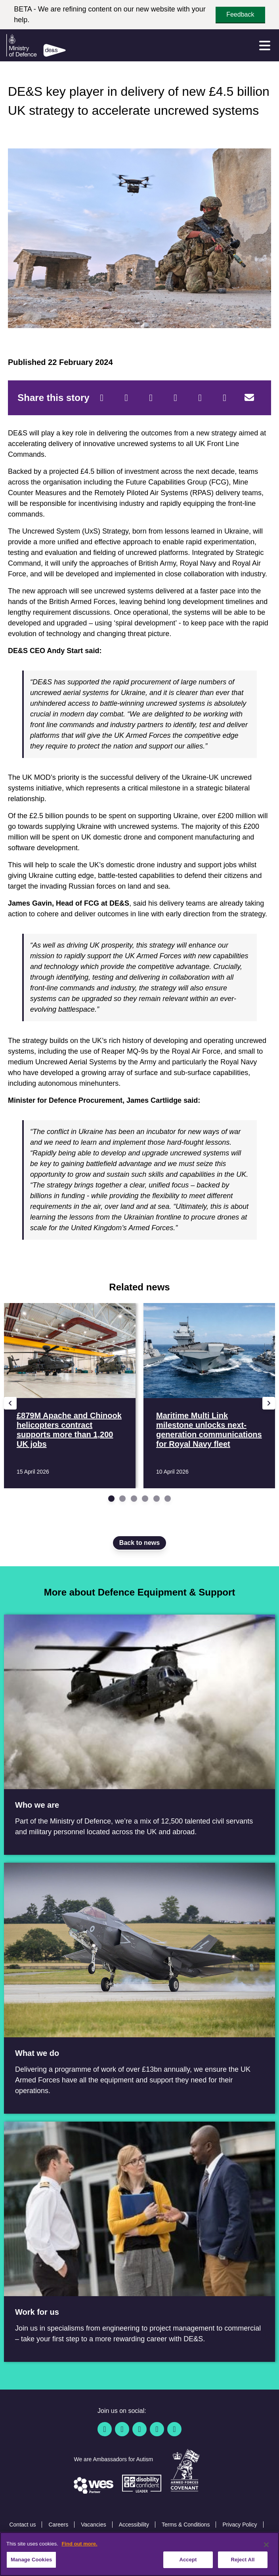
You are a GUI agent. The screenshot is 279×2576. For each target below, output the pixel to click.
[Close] (266, 2544)
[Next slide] (268, 1403)
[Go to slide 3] (134, 1498)
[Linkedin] (139, 2429)
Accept (188, 2560)
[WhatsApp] (200, 397)
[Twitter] (126, 397)
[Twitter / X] (122, 2429)
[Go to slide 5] (156, 1498)
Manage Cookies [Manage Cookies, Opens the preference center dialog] (31, 2560)
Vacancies (93, 2524)
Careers (58, 2524)
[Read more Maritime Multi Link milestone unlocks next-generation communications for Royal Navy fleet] (209, 1395)
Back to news (139, 1542)
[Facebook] (102, 397)
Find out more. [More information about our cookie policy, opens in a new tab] (79, 2544)
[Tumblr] (225, 397)
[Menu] (265, 45)
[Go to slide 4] (145, 1498)
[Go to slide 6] (167, 1498)
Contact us (22, 2524)
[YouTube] (157, 2429)
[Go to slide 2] (122, 1498)
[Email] (249, 397)
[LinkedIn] (175, 397)
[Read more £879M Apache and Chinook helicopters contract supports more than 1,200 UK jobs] (70, 1395)
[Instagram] (174, 2429)
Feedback (240, 14)
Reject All (242, 2560)
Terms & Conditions (186, 2524)
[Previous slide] (10, 1403)
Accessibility (134, 2524)
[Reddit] (151, 397)
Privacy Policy (239, 2524)
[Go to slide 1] (111, 1498)
